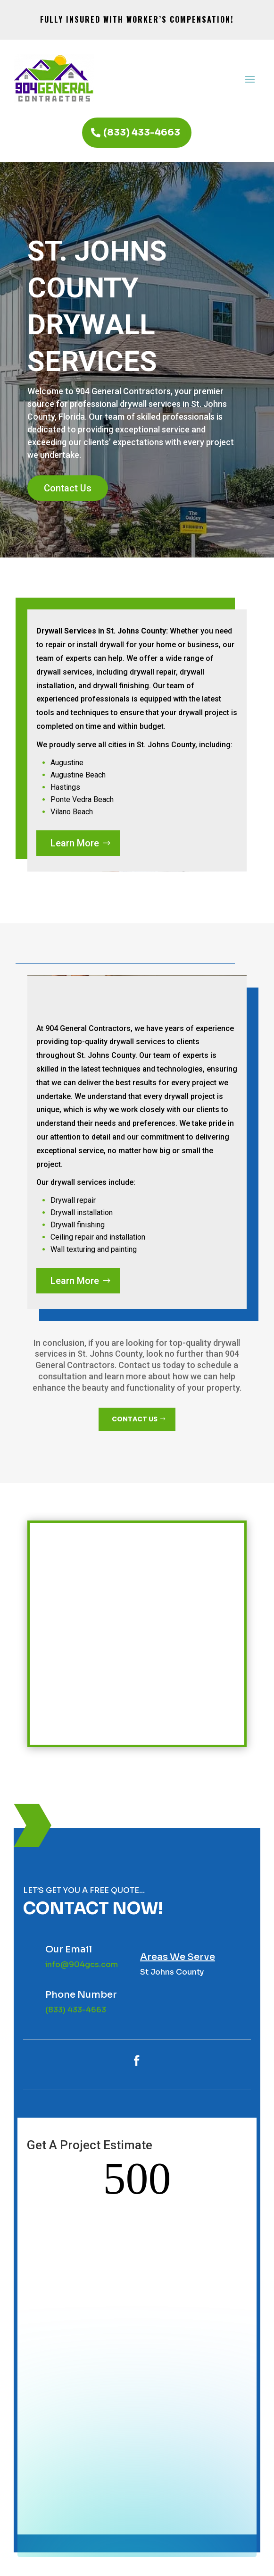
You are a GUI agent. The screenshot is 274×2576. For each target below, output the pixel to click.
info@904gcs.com (81, 1964)
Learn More (74, 843)
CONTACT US (135, 1419)
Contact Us (67, 488)
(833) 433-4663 (141, 132)
